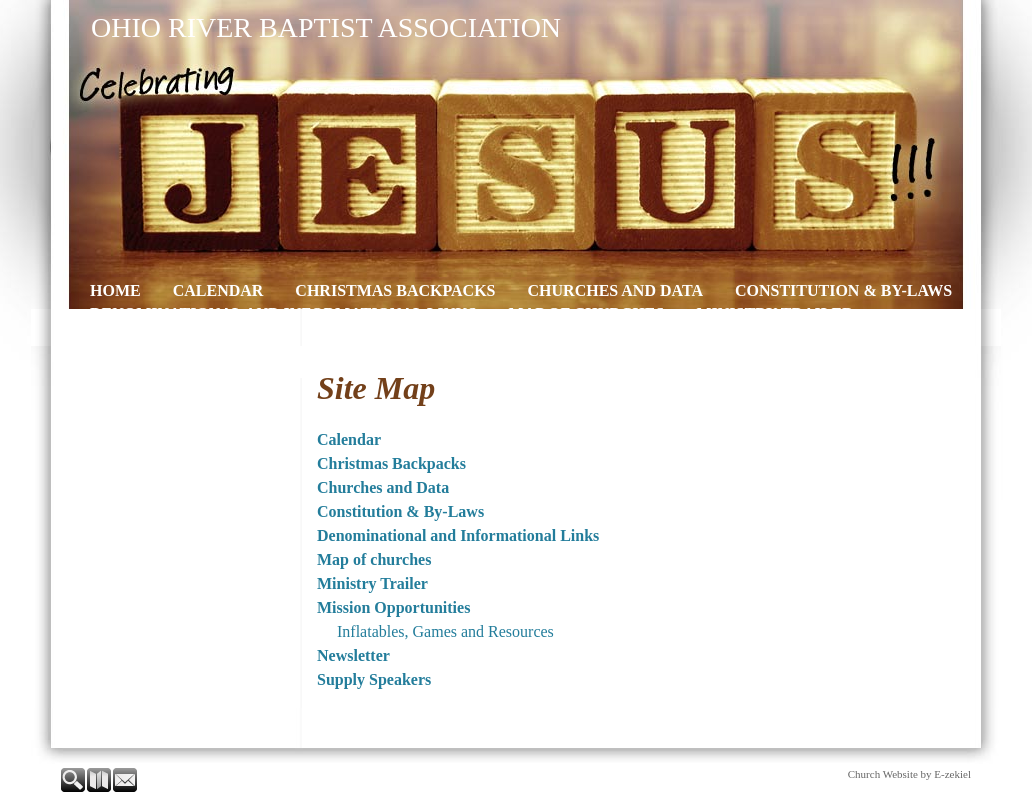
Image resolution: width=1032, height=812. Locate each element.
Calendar (218, 290)
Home (115, 290)
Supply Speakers (545, 336)
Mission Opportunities (192, 336)
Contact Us (703, 336)
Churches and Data (615, 290)
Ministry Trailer (774, 313)
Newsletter (383, 336)
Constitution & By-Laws (843, 290)
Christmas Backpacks (395, 290)
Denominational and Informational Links (283, 313)
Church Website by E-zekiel (909, 774)
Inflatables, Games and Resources (445, 631)
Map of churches (587, 313)
